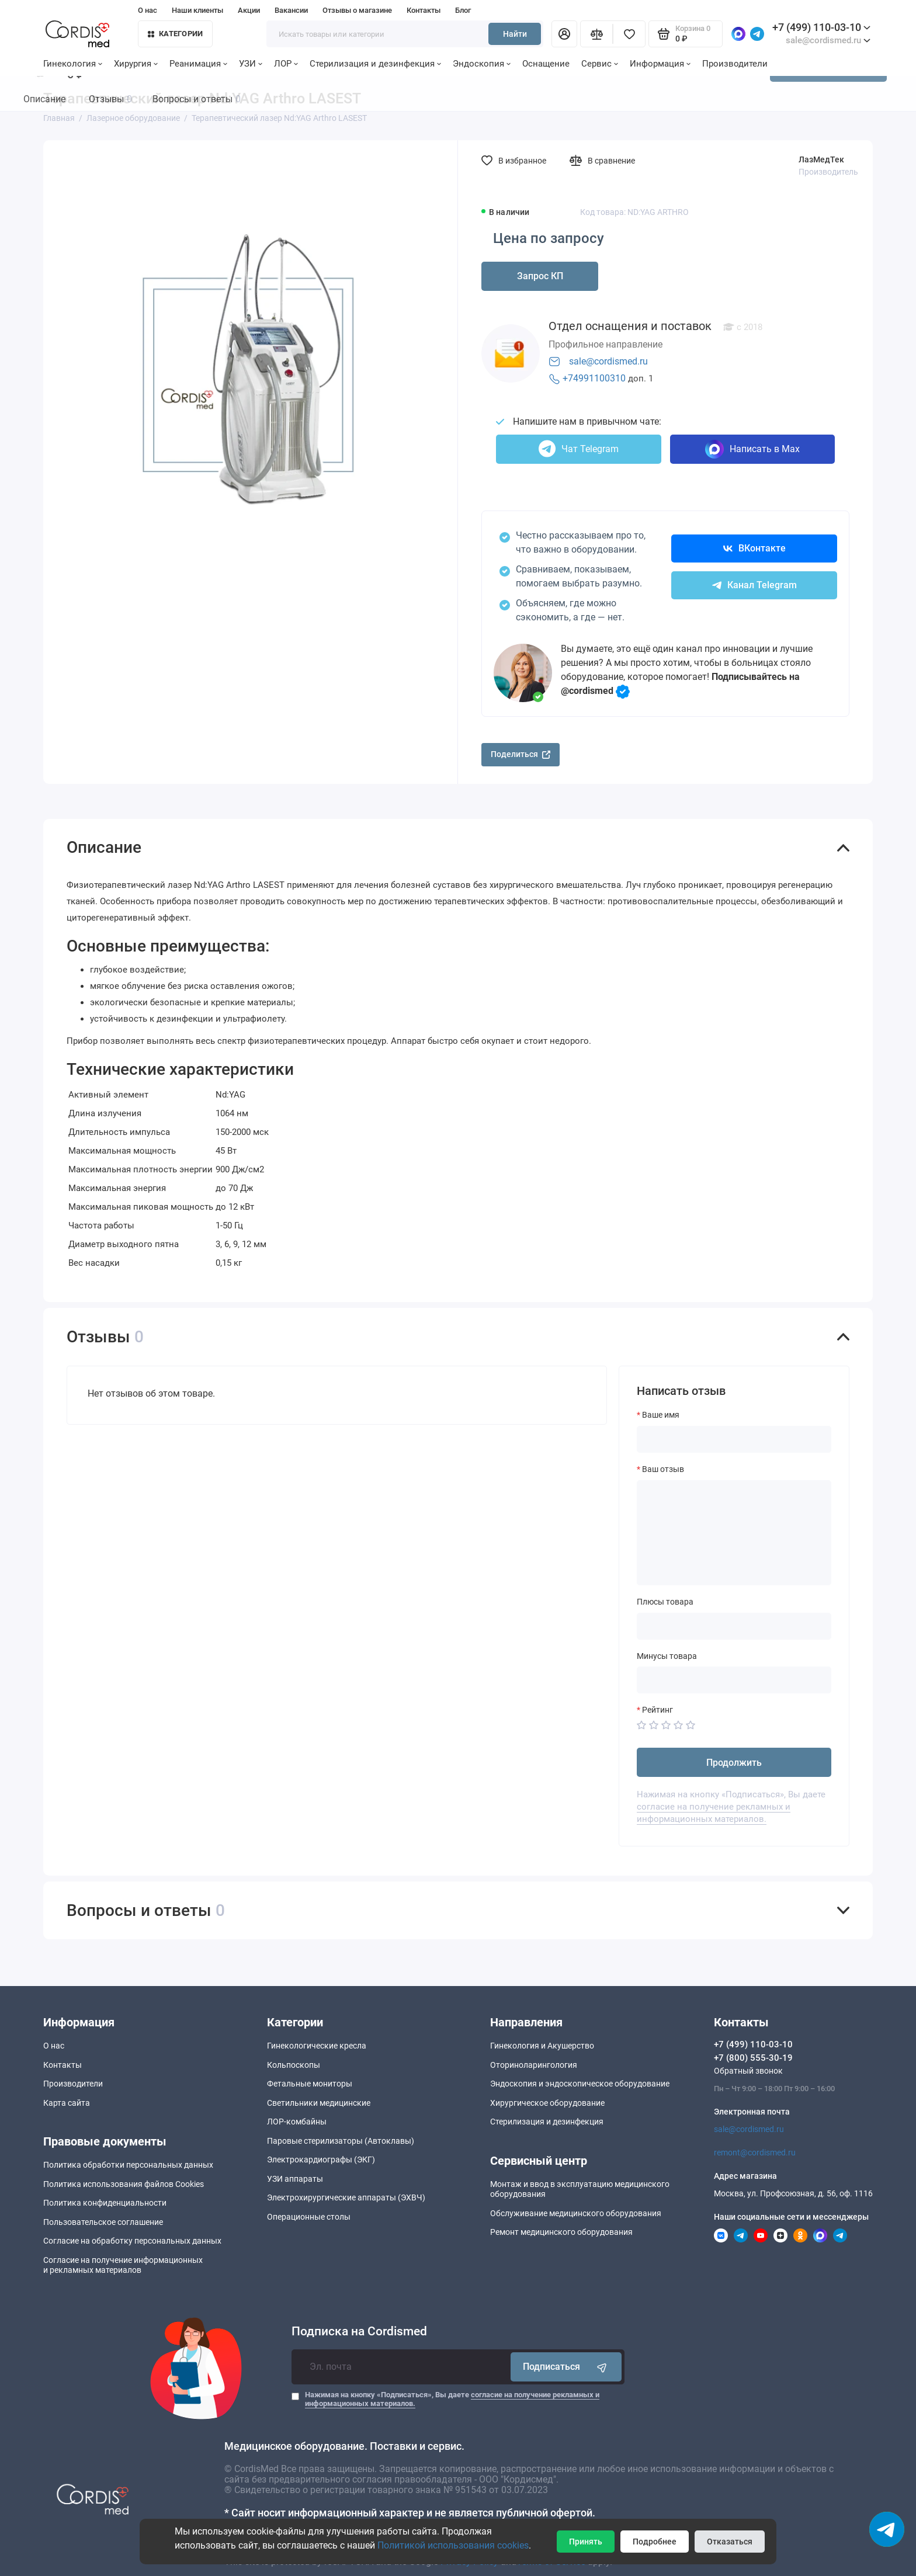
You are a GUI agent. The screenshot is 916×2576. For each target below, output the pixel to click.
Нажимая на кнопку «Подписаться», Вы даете (452, 2399)
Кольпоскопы (293, 2065)
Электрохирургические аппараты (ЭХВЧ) (346, 2197)
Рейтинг (657, 1709)
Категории (175, 33)
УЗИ (250, 63)
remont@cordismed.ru (755, 2152)
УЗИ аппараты (295, 2178)
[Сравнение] (596, 33)
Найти (515, 34)
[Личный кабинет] (564, 33)
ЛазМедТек (821, 159)
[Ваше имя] (734, 1439)
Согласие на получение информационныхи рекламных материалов (123, 2265)
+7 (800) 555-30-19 (753, 2058)
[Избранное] (629, 33)
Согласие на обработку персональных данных (132, 2240)
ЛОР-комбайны (297, 2121)
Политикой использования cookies (453, 2545)
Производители (735, 63)
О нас (147, 10)
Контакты (423, 10)
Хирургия (136, 63)
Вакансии (291, 10)
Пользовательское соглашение (103, 2222)
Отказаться (729, 2541)
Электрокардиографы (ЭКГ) (321, 2159)
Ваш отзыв (663, 1469)
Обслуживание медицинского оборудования (575, 2213)
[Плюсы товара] (734, 1626)
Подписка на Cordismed (359, 2331)
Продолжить (734, 1762)
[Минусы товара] (734, 1680)
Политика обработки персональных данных (128, 2164)
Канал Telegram (754, 585)
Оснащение (546, 63)
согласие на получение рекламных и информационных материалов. (713, 1812)
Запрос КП (540, 276)
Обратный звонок (748, 2070)
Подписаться (566, 2366)
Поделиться (520, 754)
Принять (585, 2541)
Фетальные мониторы (309, 2083)
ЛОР (286, 63)
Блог (463, 10)
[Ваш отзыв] (734, 1532)
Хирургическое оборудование (547, 2103)
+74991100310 (594, 378)
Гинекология (72, 63)
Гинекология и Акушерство (542, 2045)
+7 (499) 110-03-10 (821, 27)
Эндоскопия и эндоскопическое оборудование (579, 2083)
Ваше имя (660, 1414)
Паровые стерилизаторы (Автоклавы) (340, 2140)
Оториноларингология (533, 2065)
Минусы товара (667, 1656)
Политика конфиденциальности (104, 2202)
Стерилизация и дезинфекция (375, 63)
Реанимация (198, 63)
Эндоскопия (482, 63)
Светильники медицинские (318, 2103)
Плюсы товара (665, 1601)
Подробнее (654, 2541)
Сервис (599, 63)
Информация (660, 63)
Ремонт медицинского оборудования (561, 2232)
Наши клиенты (197, 10)
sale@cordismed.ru (608, 361)
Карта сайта (66, 2103)
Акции (249, 10)
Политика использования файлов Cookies (123, 2184)
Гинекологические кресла (316, 2045)
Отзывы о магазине (357, 10)
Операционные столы (309, 2216)
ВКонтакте (754, 548)
